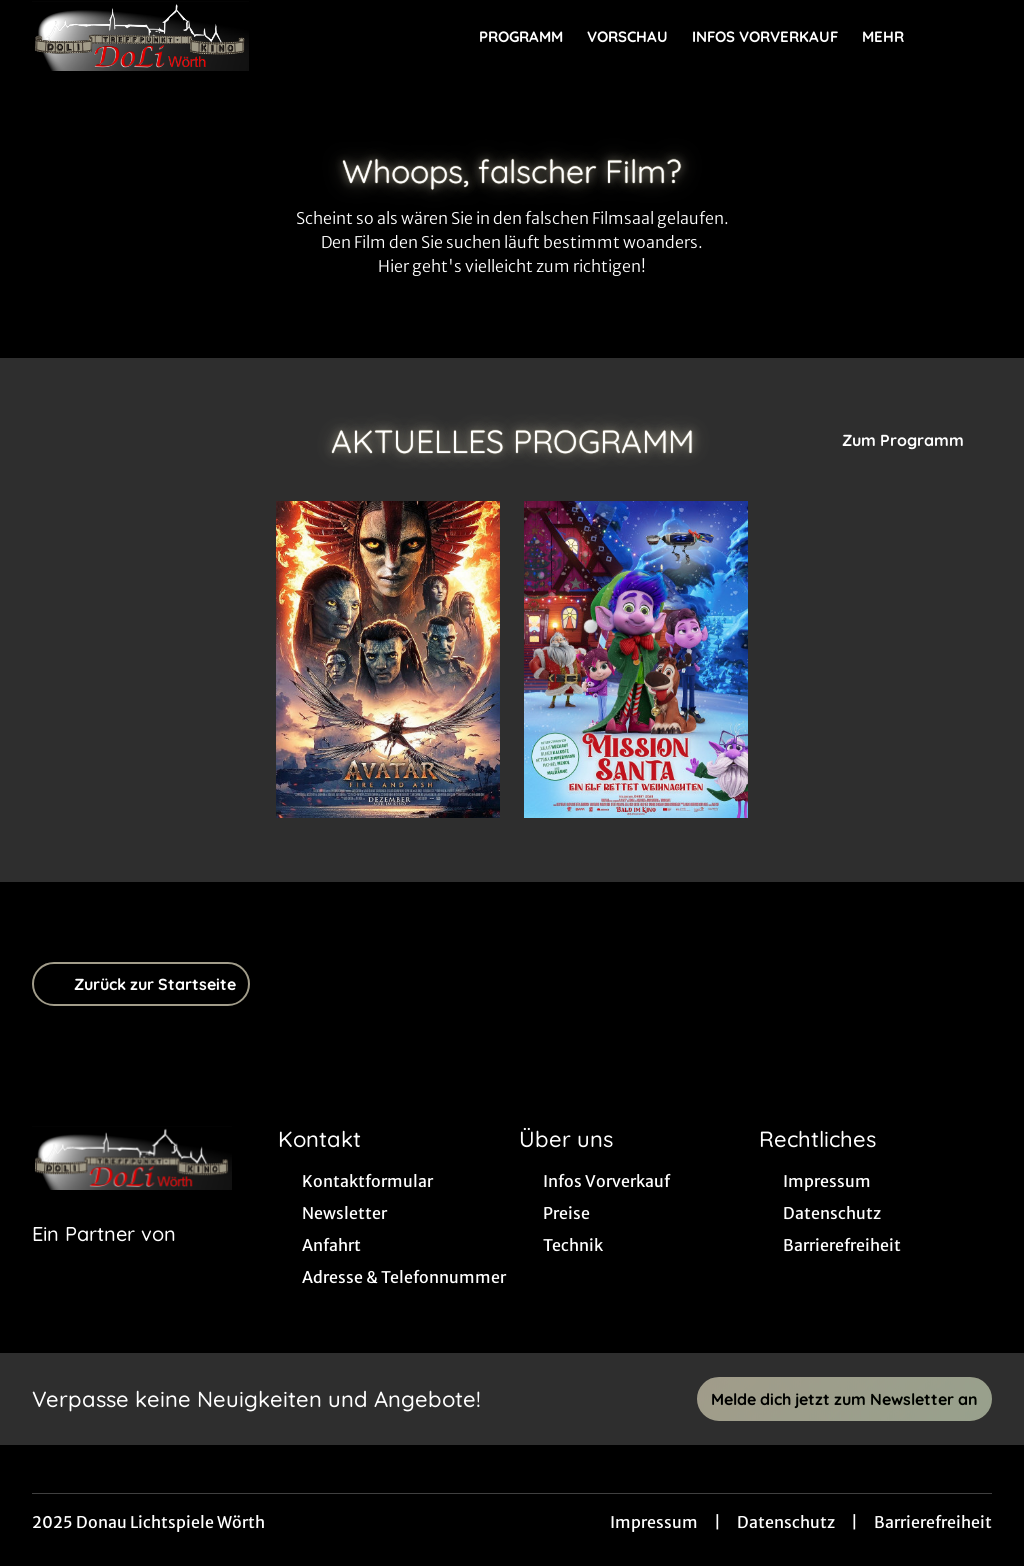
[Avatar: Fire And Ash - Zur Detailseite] (388, 659)
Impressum (654, 1522)
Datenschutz (786, 1522)
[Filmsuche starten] (972, 36)
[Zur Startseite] (172, 36)
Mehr (895, 37)
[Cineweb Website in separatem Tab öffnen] (104, 1259)
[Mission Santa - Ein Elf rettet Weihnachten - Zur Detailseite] (636, 659)
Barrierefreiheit (933, 1522)
